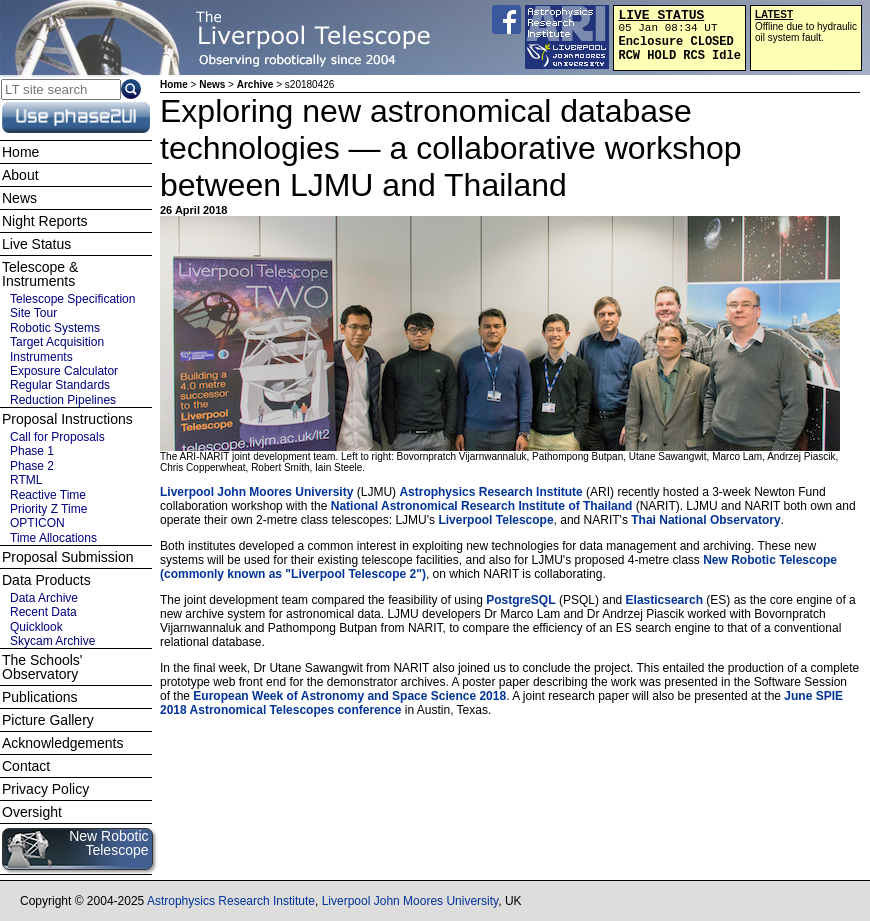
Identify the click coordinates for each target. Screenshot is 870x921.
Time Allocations (53, 538)
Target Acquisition (57, 342)
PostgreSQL (520, 600)
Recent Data (43, 612)
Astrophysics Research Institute (490, 492)
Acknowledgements (62, 743)
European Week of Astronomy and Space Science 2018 (349, 696)
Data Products (46, 580)
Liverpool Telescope (495, 520)
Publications (40, 697)
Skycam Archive (52, 641)
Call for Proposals (57, 437)
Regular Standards (60, 385)
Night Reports (45, 221)
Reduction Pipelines (63, 400)
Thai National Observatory (705, 520)
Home (174, 84)
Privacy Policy (45, 789)
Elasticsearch (664, 600)
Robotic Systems (55, 328)
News (212, 84)
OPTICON (37, 523)
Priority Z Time (48, 509)
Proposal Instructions (67, 419)
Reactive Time (48, 495)
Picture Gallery (48, 720)
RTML (26, 480)
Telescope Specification (72, 299)
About (20, 175)
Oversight (32, 812)
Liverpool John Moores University (256, 492)
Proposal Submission (68, 557)
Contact (26, 766)
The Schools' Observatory (42, 667)
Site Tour (33, 313)
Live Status (36, 244)
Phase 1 (32, 451)
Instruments (41, 357)
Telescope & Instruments (40, 274)
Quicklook (36, 627)
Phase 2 (32, 466)
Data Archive (44, 598)
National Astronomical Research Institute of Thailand (482, 506)
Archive (255, 84)
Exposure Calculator (64, 371)
